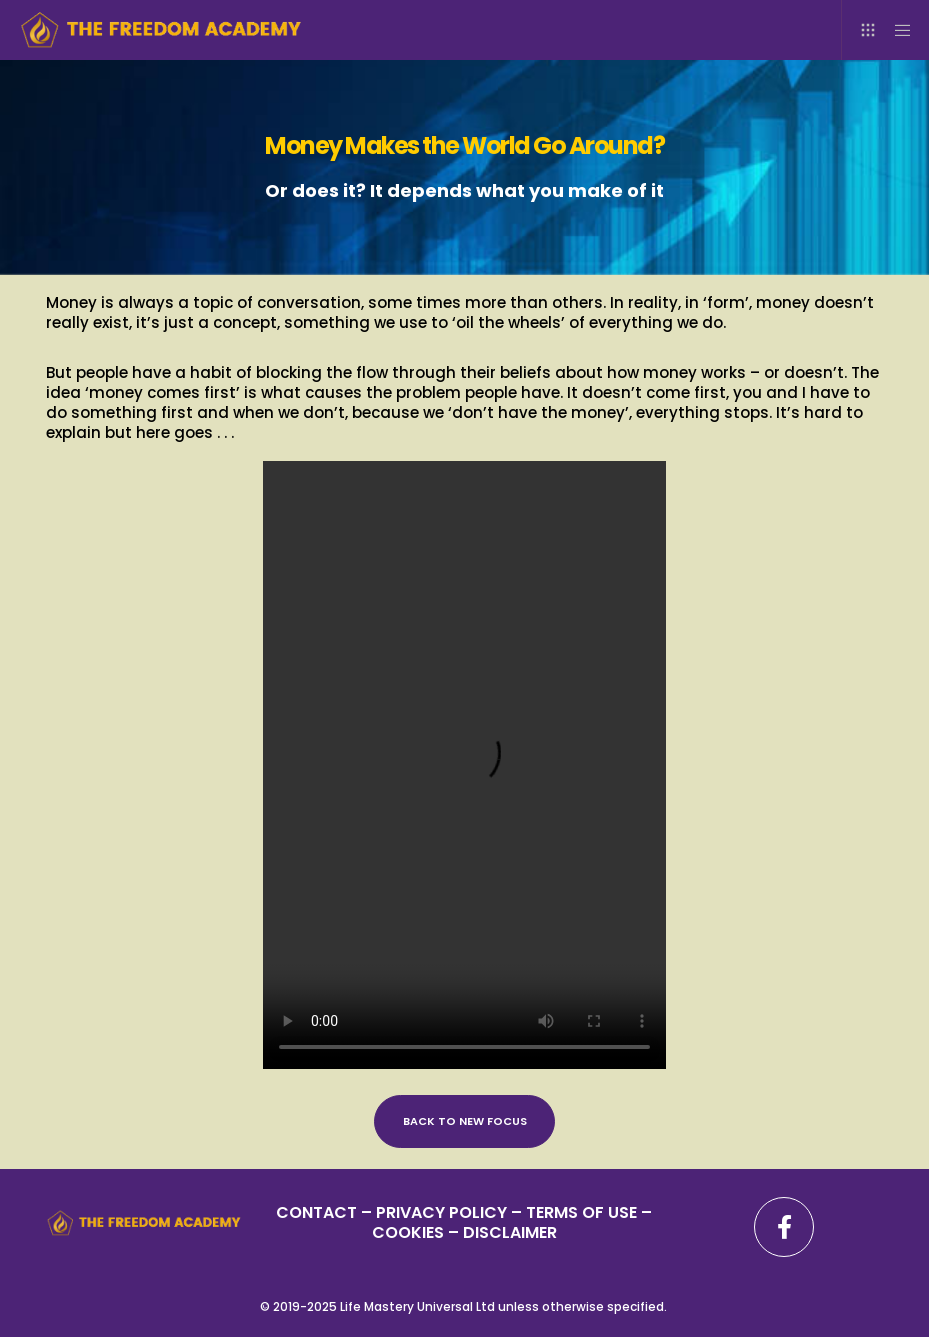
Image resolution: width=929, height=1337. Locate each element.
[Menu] (896, 30)
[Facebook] (784, 1227)
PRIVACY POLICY (443, 1212)
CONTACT (316, 1212)
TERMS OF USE (581, 1212)
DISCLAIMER (510, 1232)
